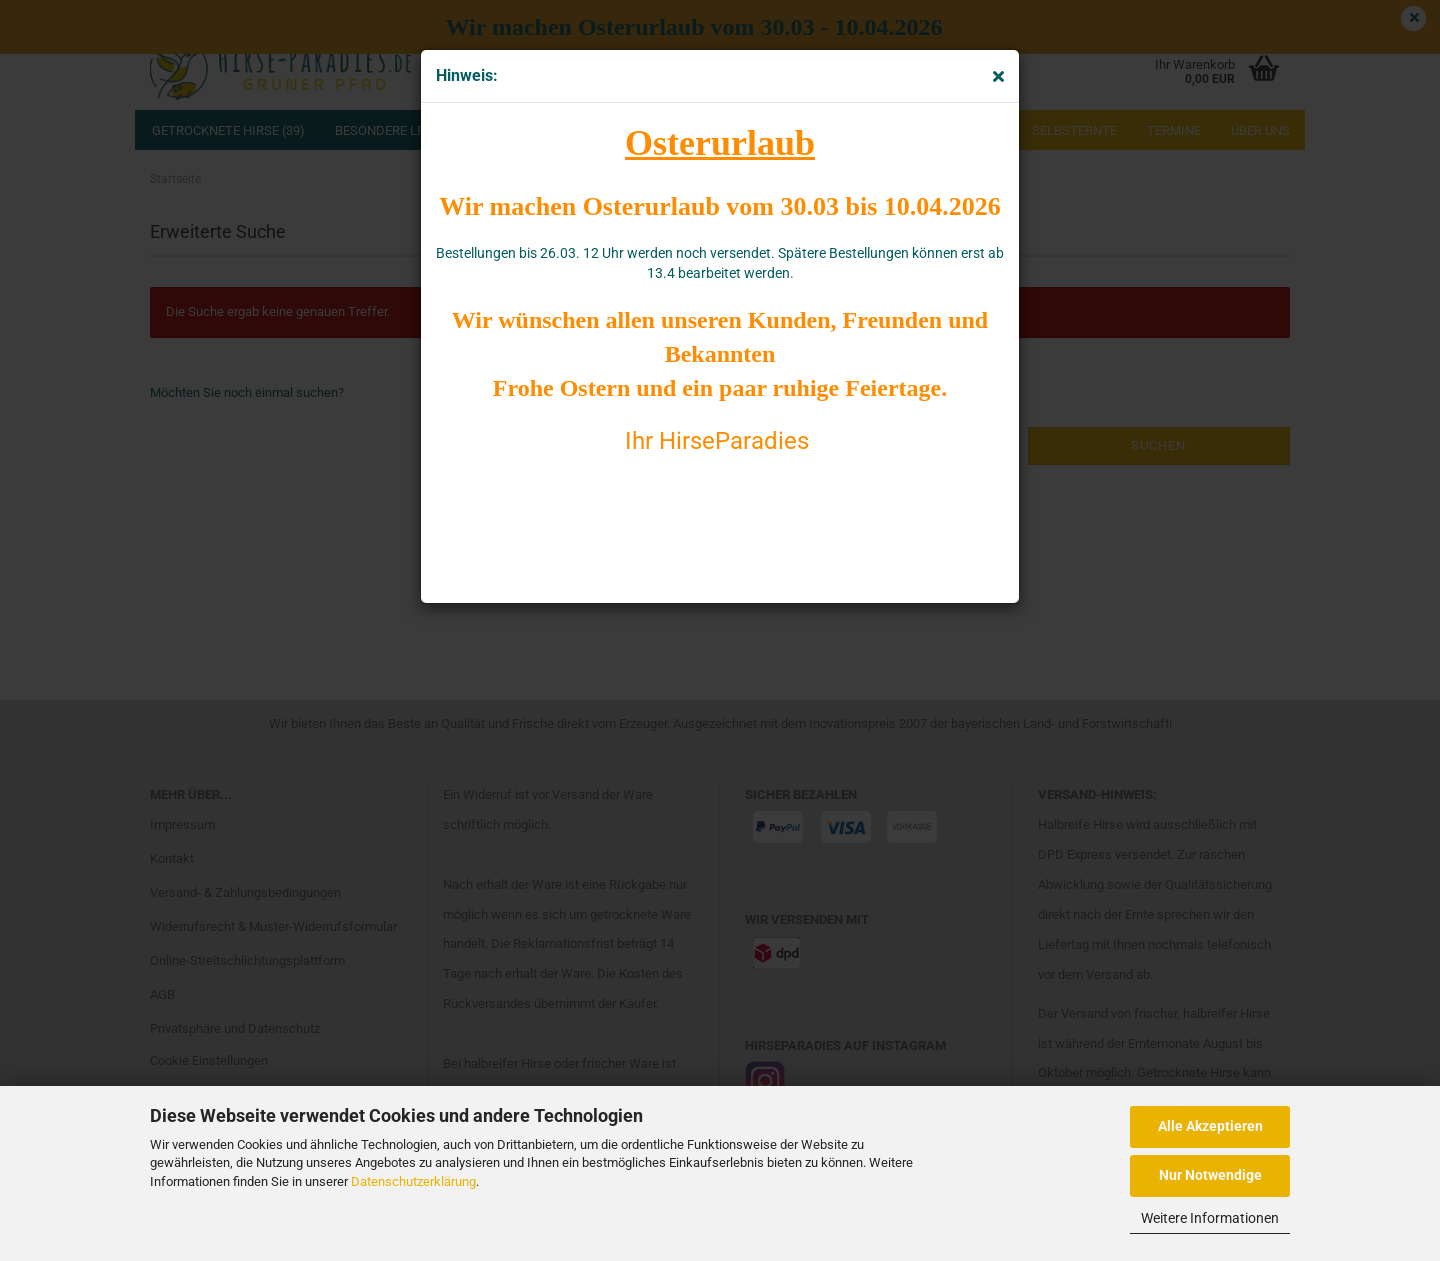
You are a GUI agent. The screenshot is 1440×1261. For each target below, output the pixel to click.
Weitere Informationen (1210, 1218)
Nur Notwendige (1210, 1175)
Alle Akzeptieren (1210, 1126)
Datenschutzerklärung (413, 1181)
